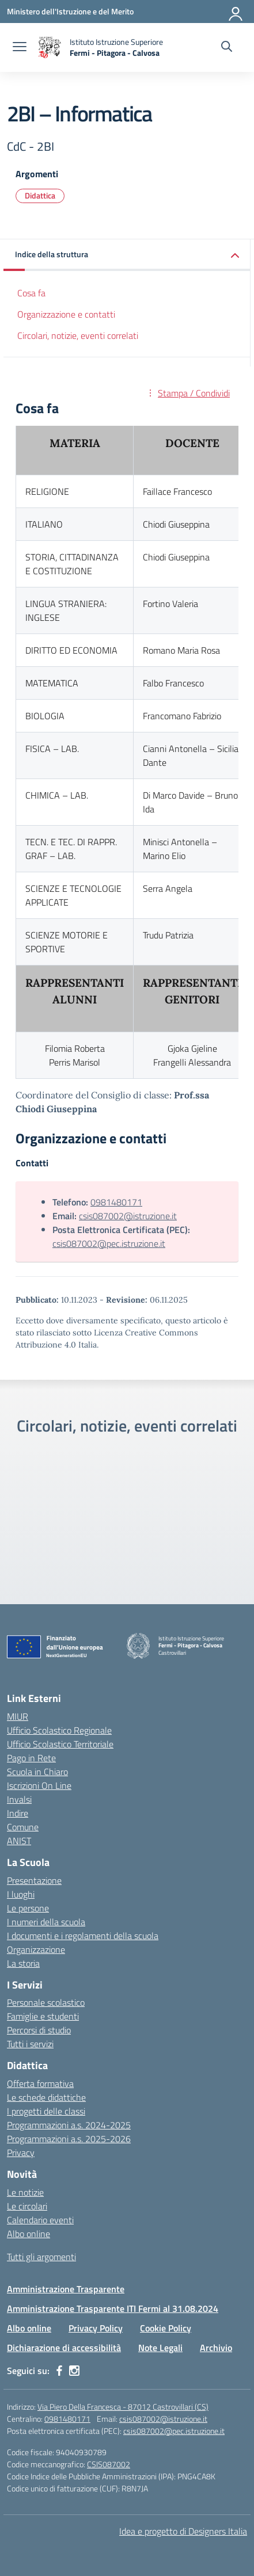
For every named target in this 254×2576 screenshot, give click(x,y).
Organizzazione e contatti (66, 314)
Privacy (21, 2152)
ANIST (19, 1841)
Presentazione (34, 1880)
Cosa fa (31, 293)
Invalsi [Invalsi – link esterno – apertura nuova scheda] (19, 1799)
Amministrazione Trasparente (65, 2289)
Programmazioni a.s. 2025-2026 (69, 2139)
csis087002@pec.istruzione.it (108, 1243)
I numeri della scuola (46, 1922)
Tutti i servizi (30, 2044)
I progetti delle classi (46, 2111)
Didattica (40, 195)
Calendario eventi (40, 2220)
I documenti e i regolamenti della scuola (82, 1936)
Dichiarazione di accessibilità (64, 2347)
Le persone (28, 1908)
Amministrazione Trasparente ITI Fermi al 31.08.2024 (112, 2308)
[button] (127, 255)
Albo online (28, 2234)
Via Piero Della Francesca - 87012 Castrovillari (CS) (122, 2407)
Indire (17, 1813)
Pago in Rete (31, 1758)
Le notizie (25, 2192)
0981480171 (116, 1202)
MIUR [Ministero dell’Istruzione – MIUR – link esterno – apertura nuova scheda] (17, 1716)
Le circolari (27, 2206)
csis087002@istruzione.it (128, 1216)
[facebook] (59, 2370)
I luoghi (21, 1894)
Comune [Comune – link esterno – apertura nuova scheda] (23, 1827)
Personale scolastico (46, 2002)
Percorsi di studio (39, 2030)
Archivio (216, 2347)
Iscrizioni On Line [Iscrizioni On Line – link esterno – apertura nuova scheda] (39, 1785)
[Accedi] (236, 11)
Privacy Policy (96, 2328)
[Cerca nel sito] (227, 47)
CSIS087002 (108, 2464)
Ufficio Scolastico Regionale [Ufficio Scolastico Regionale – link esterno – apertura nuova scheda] (59, 1730)
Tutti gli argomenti (41, 2257)
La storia (23, 1963)
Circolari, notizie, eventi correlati (77, 335)
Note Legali (160, 2347)
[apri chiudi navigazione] (19, 48)
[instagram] (74, 2370)
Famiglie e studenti (43, 2016)
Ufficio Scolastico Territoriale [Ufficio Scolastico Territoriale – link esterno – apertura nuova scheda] (60, 1744)
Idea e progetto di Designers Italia (183, 2531)
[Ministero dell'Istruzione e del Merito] (70, 11)
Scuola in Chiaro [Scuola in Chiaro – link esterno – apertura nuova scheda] (37, 1772)
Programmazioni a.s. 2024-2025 (69, 2125)
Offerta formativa (40, 2083)
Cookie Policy (165, 2328)
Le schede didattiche (46, 2097)
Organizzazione (36, 1949)
